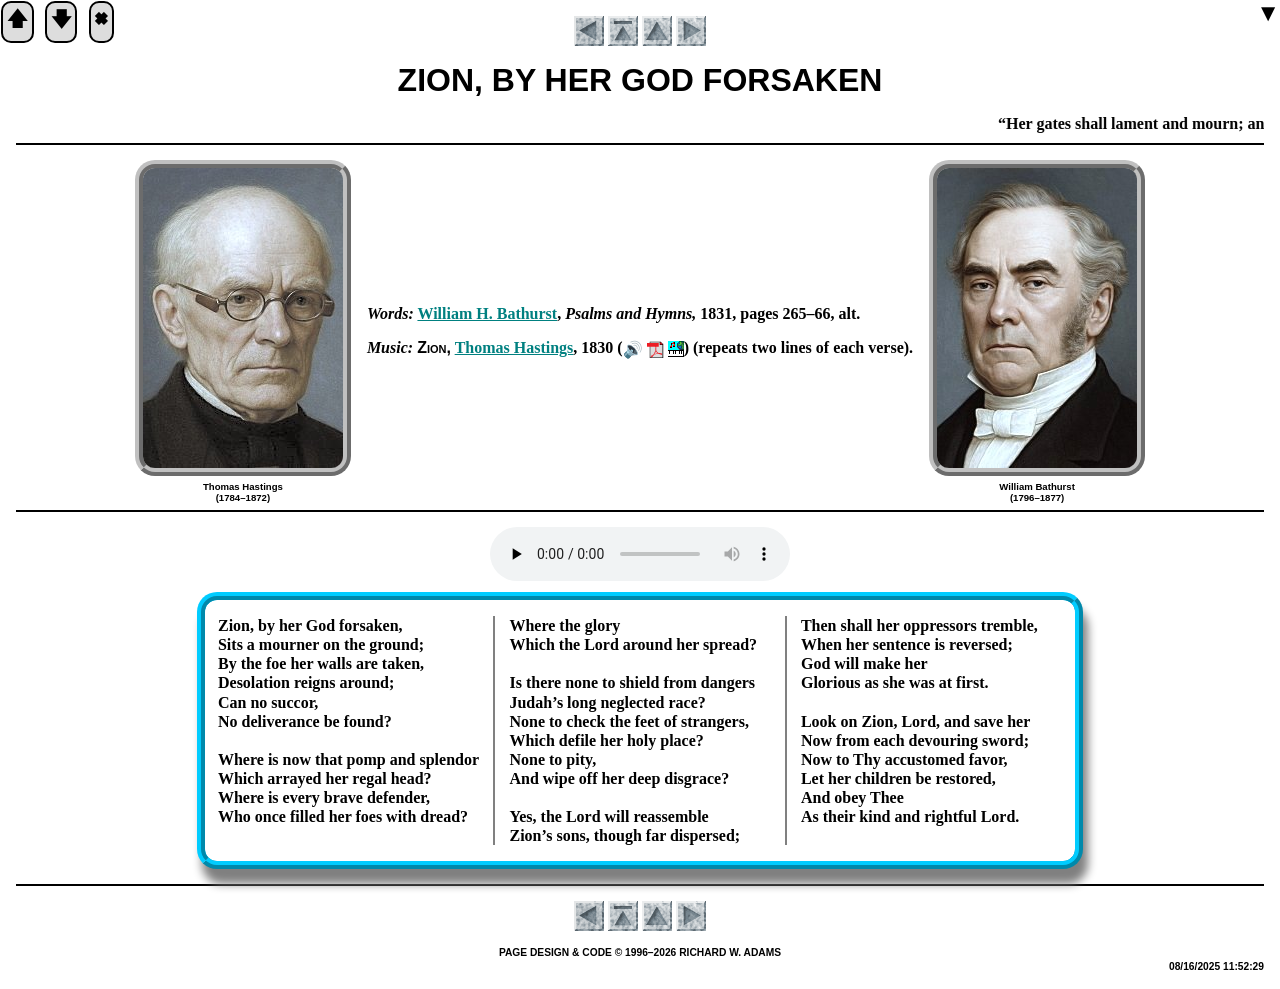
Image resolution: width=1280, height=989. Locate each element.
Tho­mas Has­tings (514, 347)
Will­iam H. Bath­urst (487, 313)
